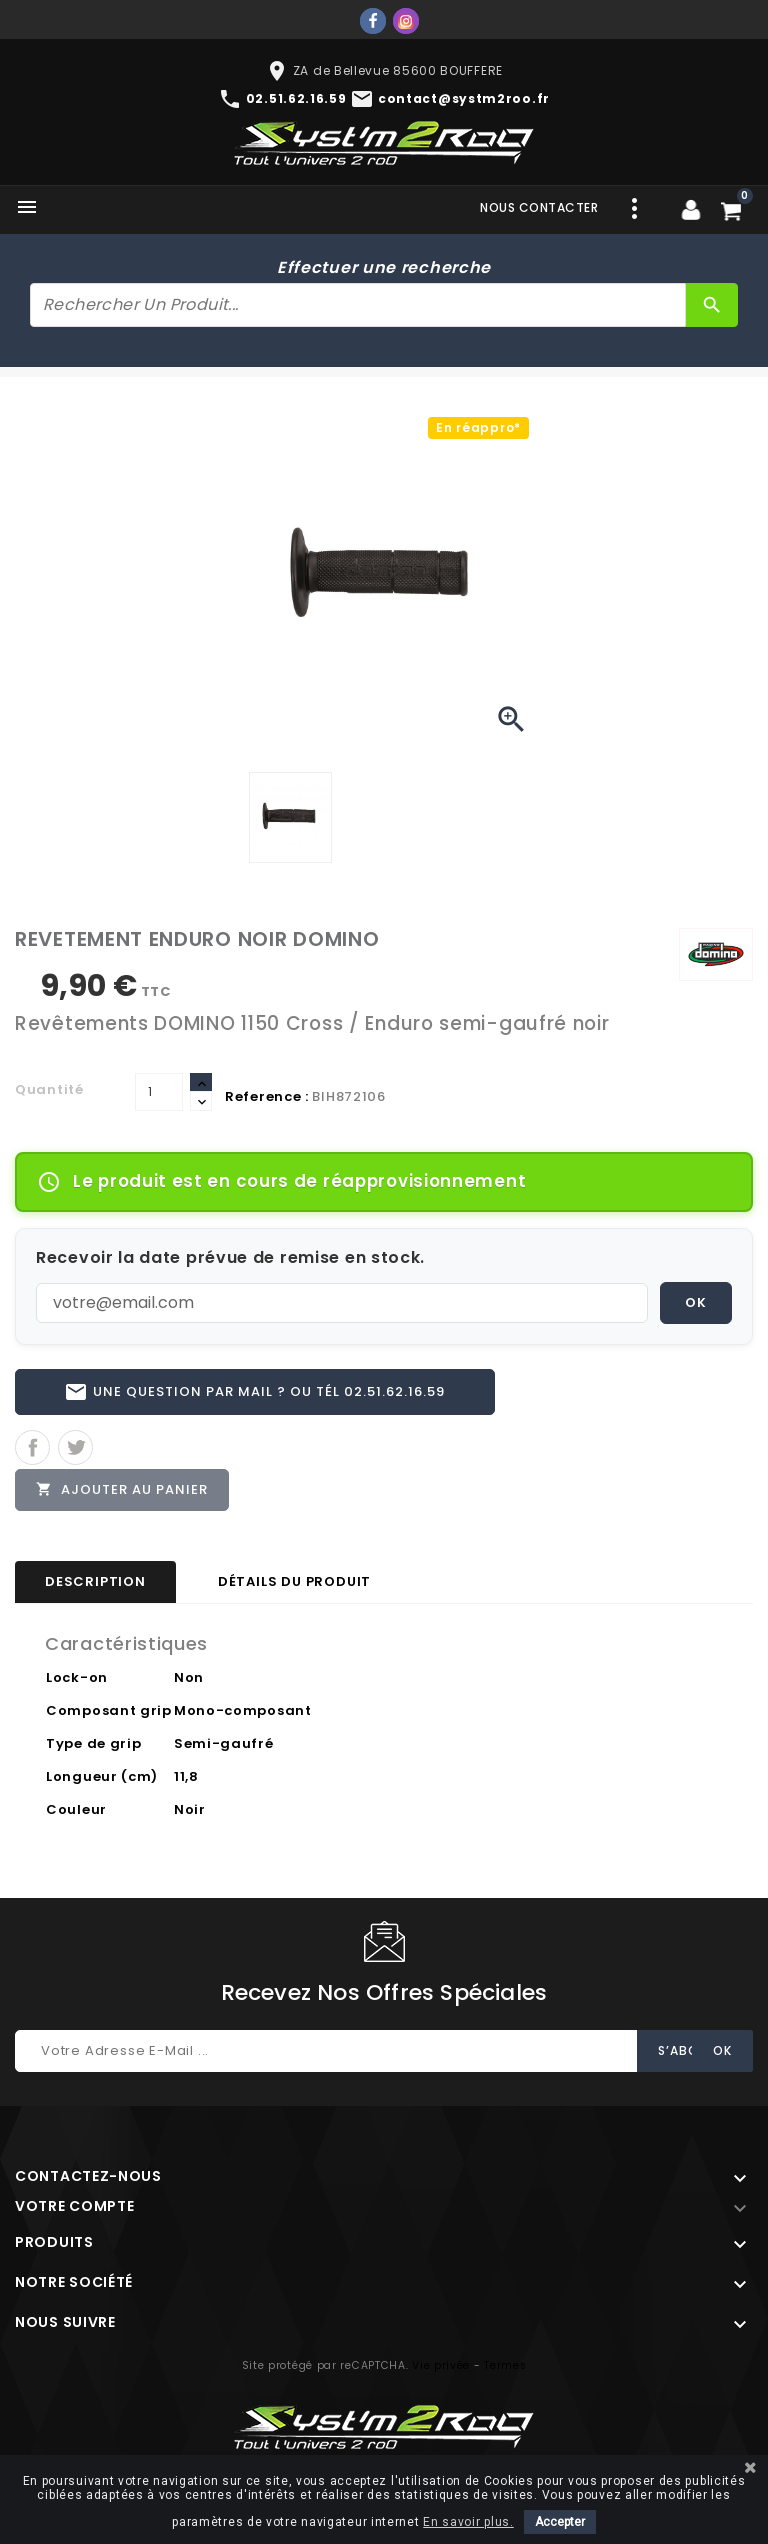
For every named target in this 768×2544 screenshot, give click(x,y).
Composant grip (109, 1710)
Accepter (560, 2522)
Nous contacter (539, 207)
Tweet (75, 1447)
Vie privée (441, 2365)
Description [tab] (95, 1581)
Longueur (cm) (102, 1776)
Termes (505, 2365)
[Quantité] (159, 1092)
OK (696, 1302)
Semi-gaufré (224, 1743)
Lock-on (77, 1677)
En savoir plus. (468, 2522)
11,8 (186, 1776)
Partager (32, 1447)
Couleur (76, 1809)
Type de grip (93, 1743)
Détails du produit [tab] (294, 1581)
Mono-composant (243, 1710)
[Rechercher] (358, 305)
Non (189, 1677)
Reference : (267, 1096)
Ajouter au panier (122, 1489)
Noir (190, 1809)
